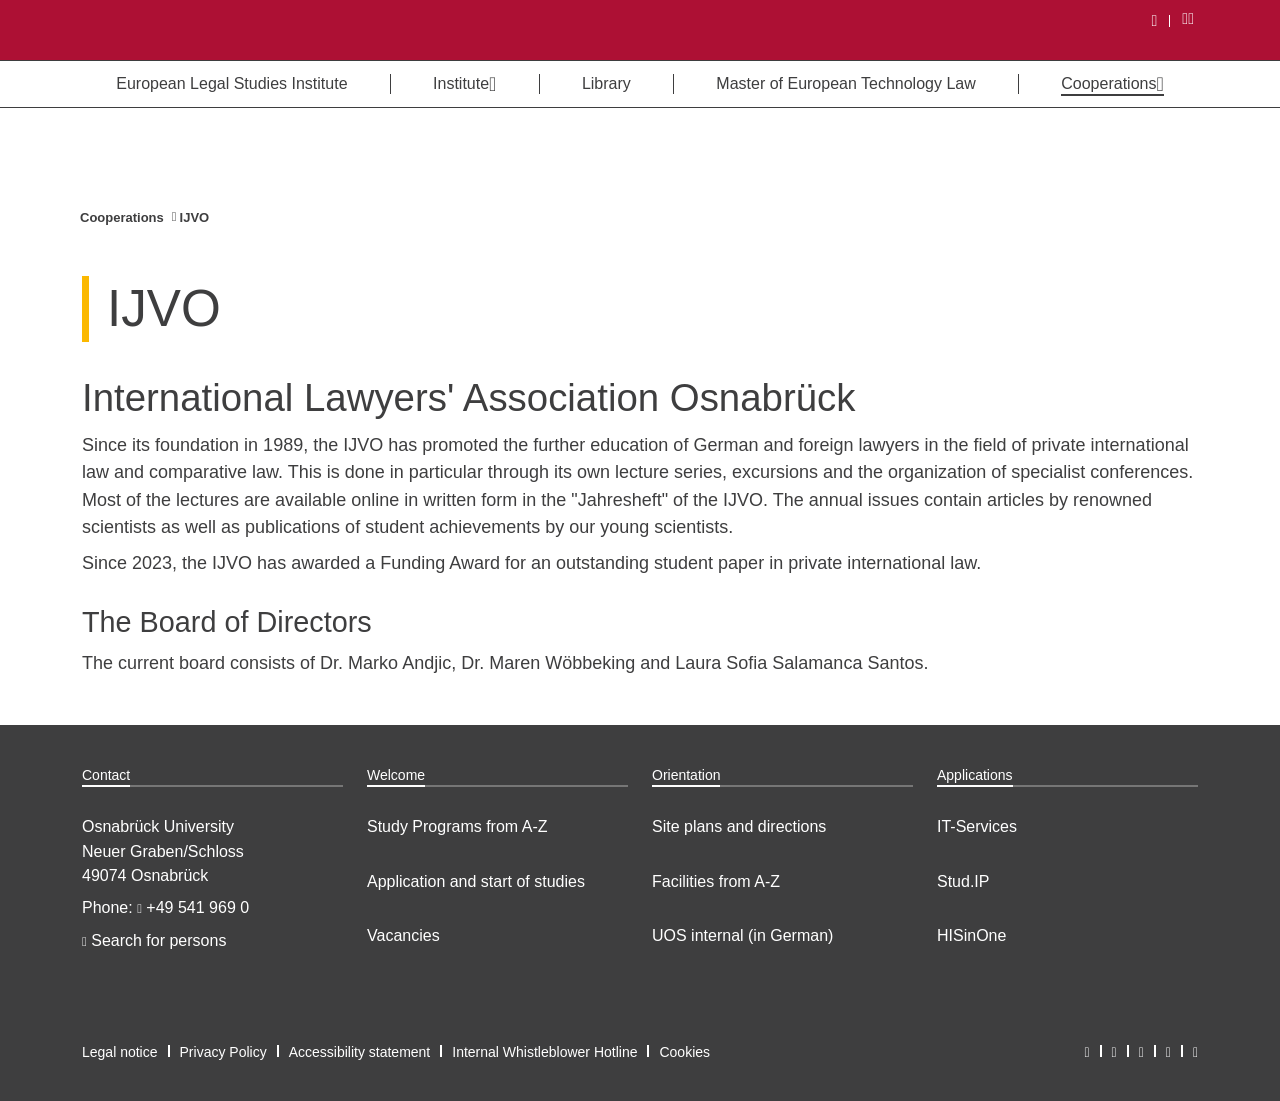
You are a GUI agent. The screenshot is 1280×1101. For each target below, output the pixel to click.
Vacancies (403, 935)
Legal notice (120, 1052)
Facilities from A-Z (716, 881)
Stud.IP (963, 881)
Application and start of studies (476, 881)
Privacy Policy (223, 1052)
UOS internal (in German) (742, 935)
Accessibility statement (360, 1052)
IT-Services (977, 826)
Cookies (684, 1052)
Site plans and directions (739, 826)
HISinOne (971, 935)
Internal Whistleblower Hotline (544, 1052)
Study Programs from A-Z (457, 826)
